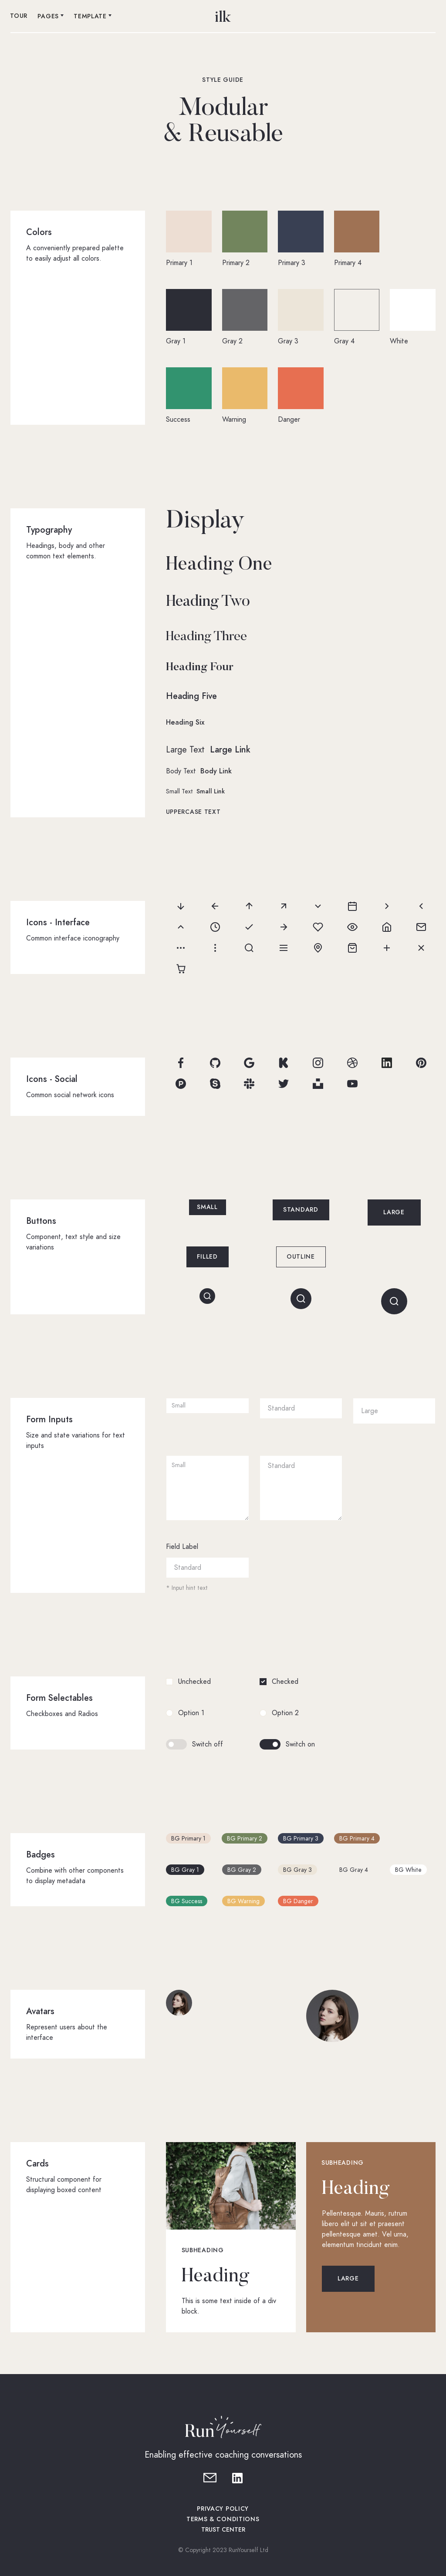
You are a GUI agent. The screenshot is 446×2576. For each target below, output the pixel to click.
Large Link (230, 749)
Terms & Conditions (223, 2519)
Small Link (210, 791)
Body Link (216, 771)
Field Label (182, 1547)
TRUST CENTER (223, 2530)
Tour (18, 16)
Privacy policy (223, 2509)
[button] (51, 16)
